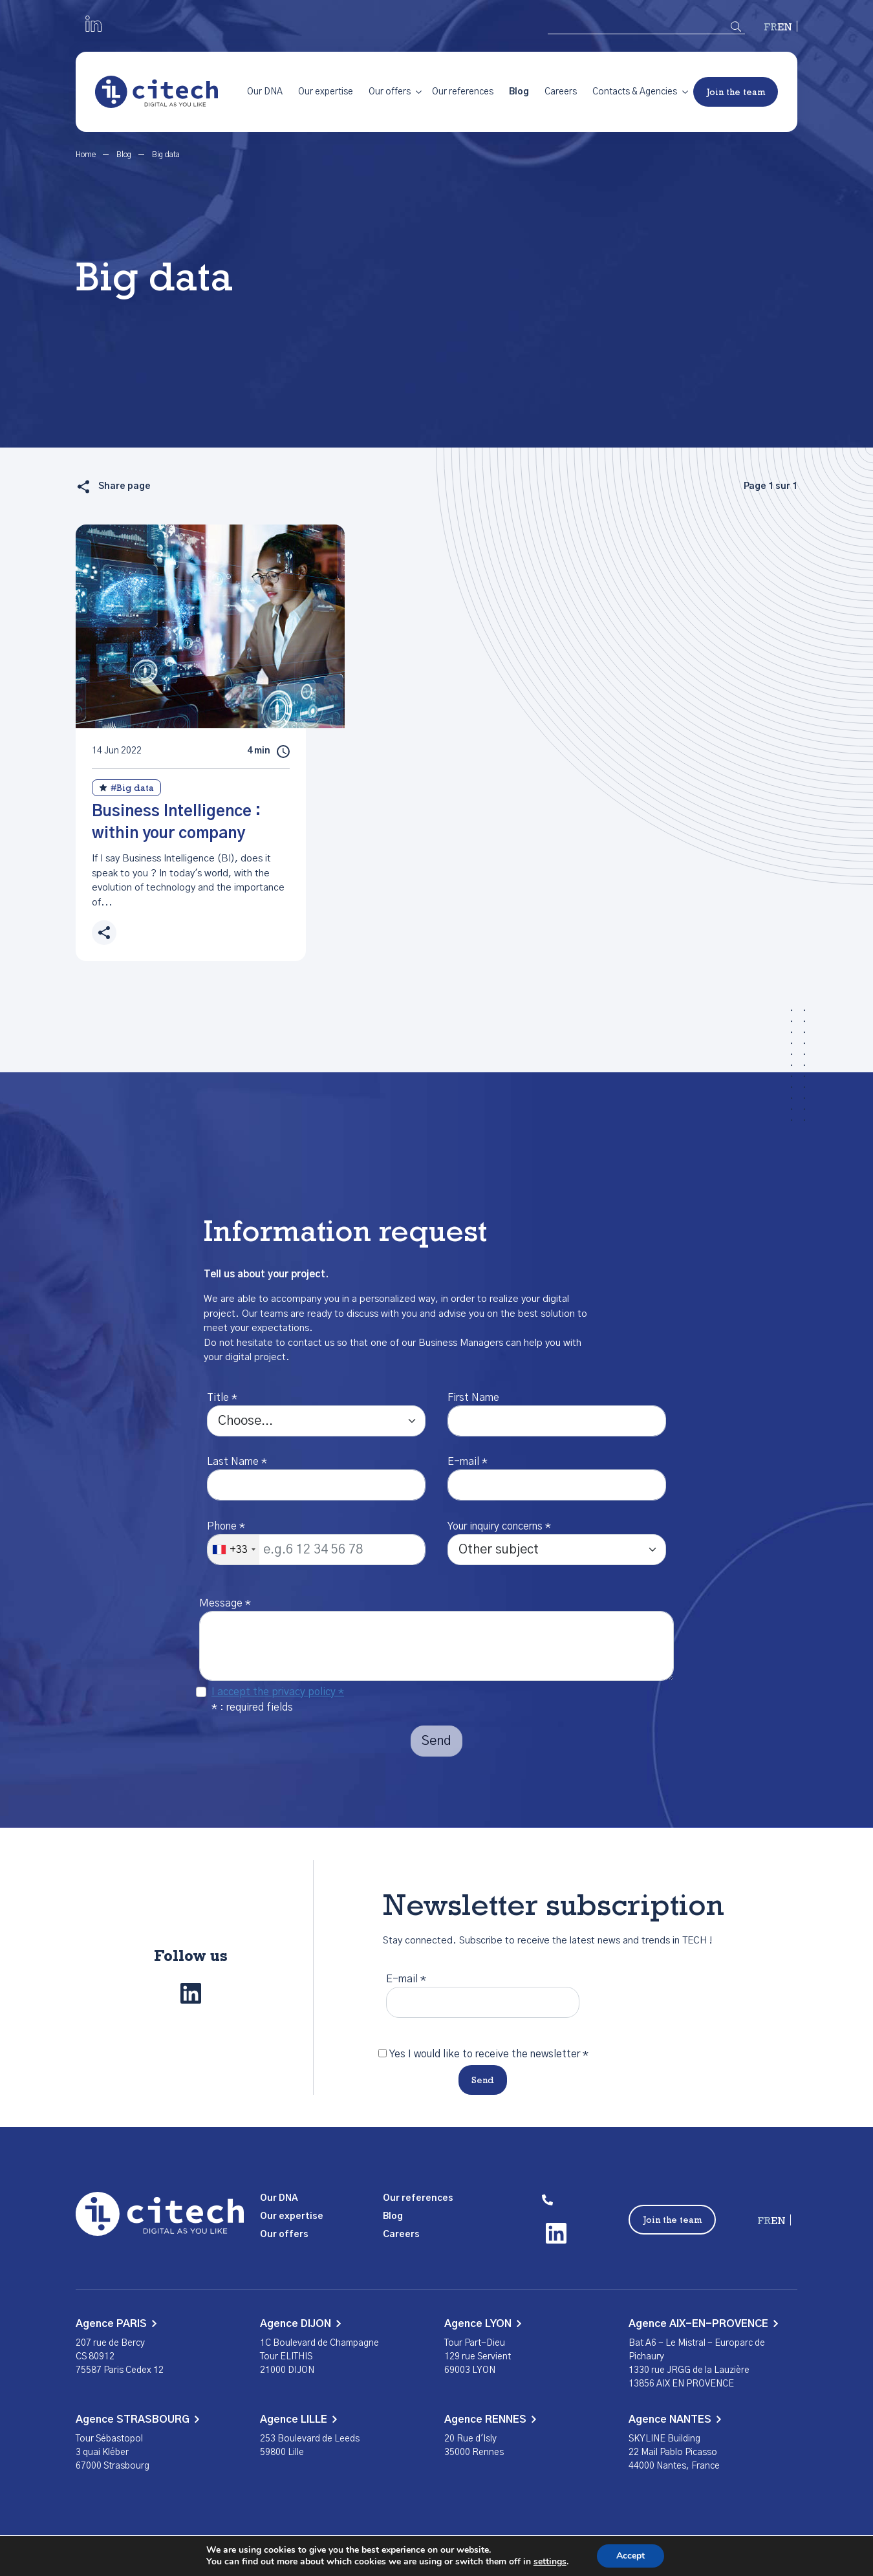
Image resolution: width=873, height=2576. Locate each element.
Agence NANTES (675, 2419)
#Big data (126, 788)
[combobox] (233, 1549)
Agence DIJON (300, 2324)
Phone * (226, 1526)
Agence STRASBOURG (137, 2419)
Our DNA (265, 91)
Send (482, 2081)
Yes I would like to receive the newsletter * (488, 2054)
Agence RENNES (490, 2419)
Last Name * (237, 1461)
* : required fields (252, 1707)
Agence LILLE (298, 2419)
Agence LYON (482, 2324)
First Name (473, 1397)
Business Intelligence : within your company (176, 822)
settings (550, 2562)
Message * (225, 1603)
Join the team (735, 93)
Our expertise (325, 91)
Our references (462, 91)
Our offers (390, 91)
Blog (519, 91)
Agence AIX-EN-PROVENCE (703, 2324)
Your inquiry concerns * (499, 1526)
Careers (560, 91)
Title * (222, 1397)
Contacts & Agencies (634, 91)
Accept (630, 2555)
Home (87, 154)
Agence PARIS (116, 2324)
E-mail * (467, 1461)
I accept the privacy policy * (277, 1692)
